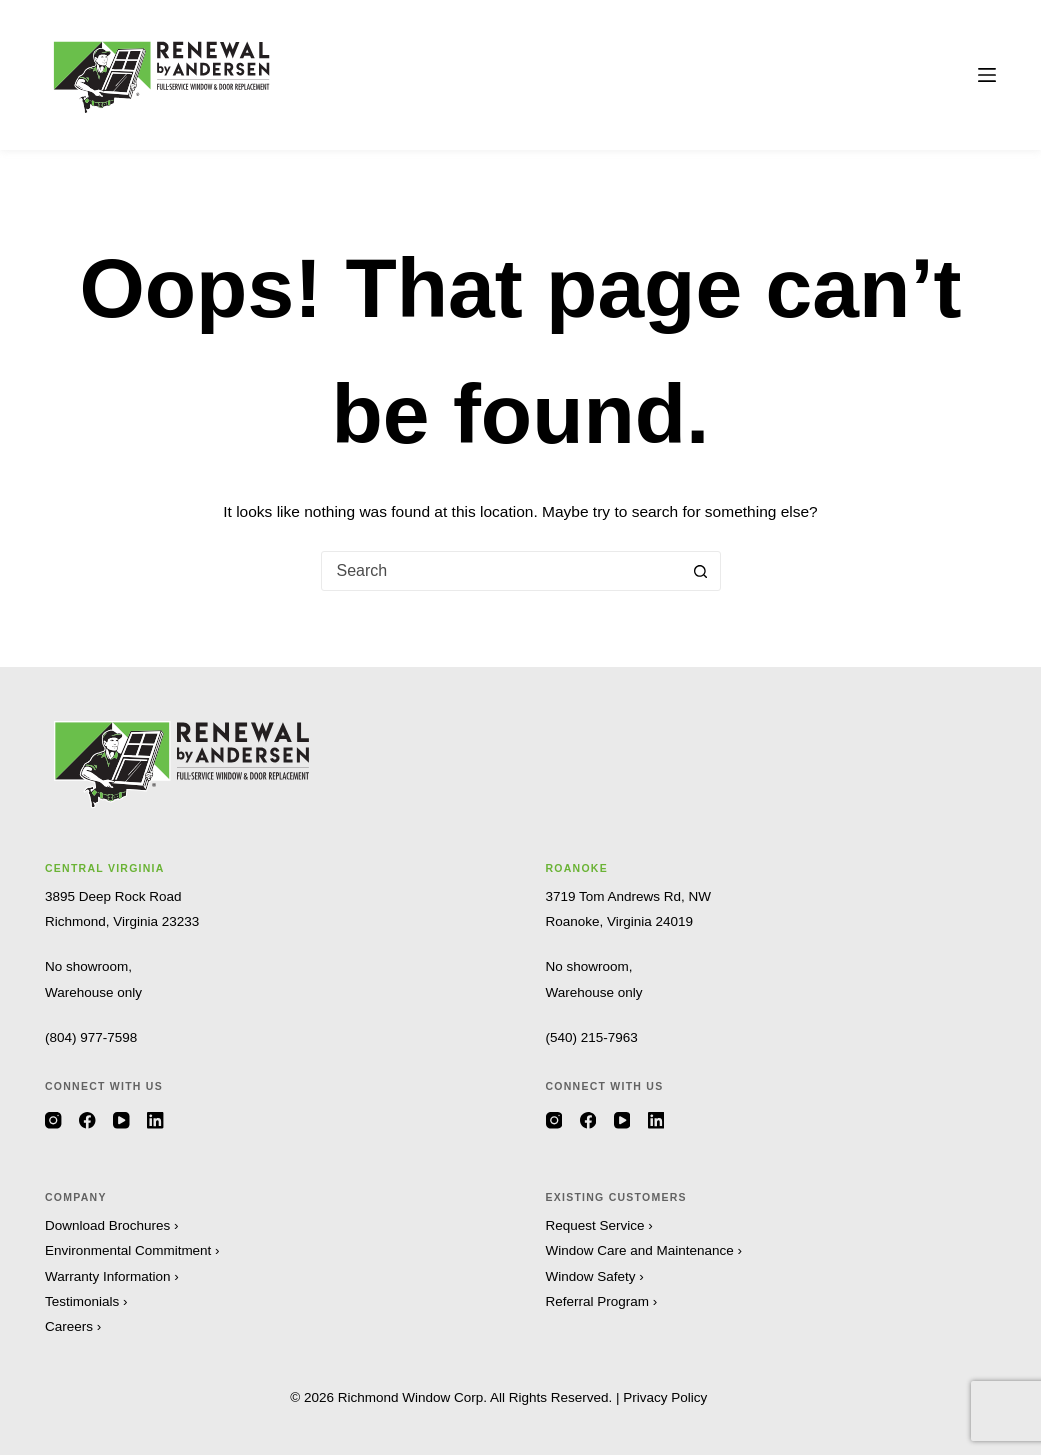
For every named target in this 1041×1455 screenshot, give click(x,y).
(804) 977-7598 (91, 1037)
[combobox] (502, 571)
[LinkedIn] (155, 1120)
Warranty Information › (112, 1276)
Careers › (73, 1326)
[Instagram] (53, 1120)
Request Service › (599, 1225)
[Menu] (987, 75)
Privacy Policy (665, 1397)
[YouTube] (121, 1120)
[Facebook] (87, 1120)
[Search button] (701, 571)
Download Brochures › (112, 1225)
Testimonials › (86, 1301)
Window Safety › (595, 1276)
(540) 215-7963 (592, 1037)
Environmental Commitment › (132, 1250)
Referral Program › (602, 1301)
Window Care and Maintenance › (644, 1250)
